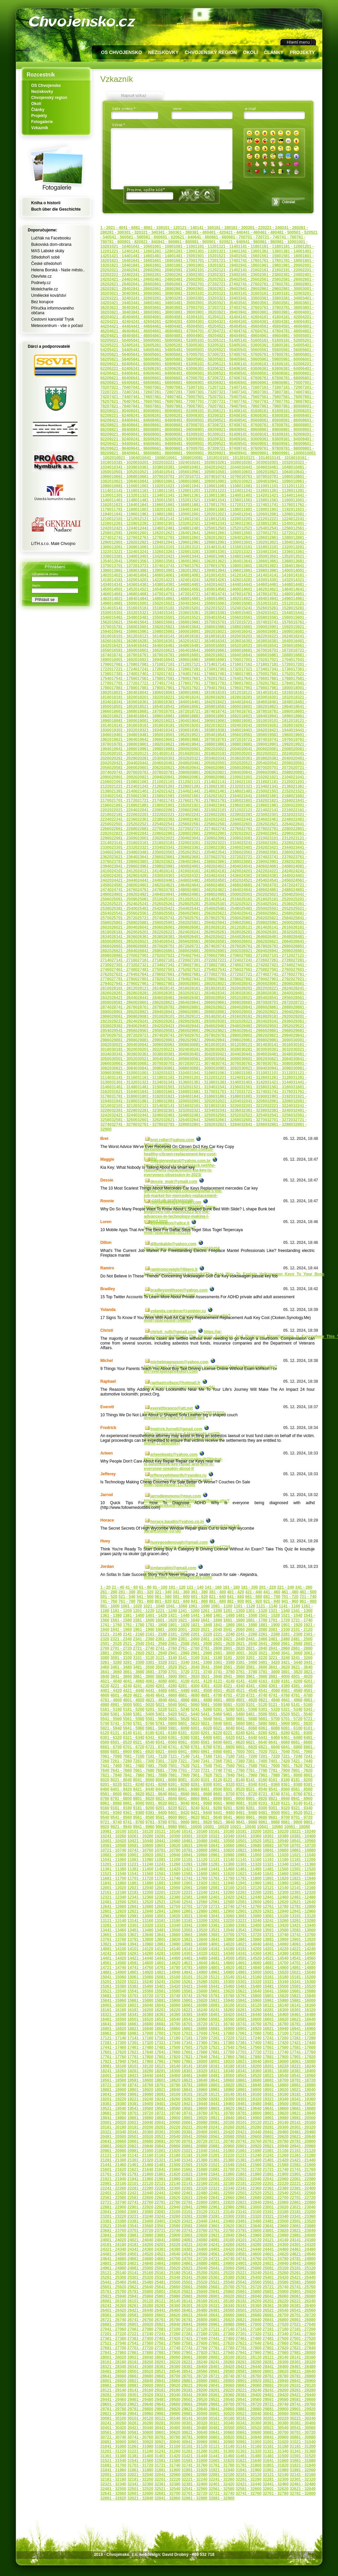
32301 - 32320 (176, 1110)
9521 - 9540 (227, 443)
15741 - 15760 (280, 622)
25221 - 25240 (124, 903)
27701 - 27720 (228, 974)
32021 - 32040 (228, 1101)
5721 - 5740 (227, 354)
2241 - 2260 (141, 274)
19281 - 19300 (221, 2099)
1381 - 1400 (291, 251)
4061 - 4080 (163, 317)
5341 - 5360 (249, 345)
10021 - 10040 (127, 457)
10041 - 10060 (153, 457)
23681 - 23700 (202, 857)
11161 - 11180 (150, 490)
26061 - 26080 (176, 927)
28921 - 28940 (150, 1011)
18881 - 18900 (202, 716)
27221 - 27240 (228, 960)
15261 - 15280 (280, 608)
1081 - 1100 (184, 246)
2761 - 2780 (270, 284)
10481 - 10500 (221, 1841)
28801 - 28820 (202, 1007)
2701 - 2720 (205, 284)
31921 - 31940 (221, 2470)
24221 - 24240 (280, 871)
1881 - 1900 (184, 265)
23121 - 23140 (221, 2211)
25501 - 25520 (280, 908)
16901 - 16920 (124, 659)
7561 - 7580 (270, 396)
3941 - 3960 (249, 312)
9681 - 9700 (184, 448)
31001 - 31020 (150, 1073)
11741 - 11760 (280, 504)
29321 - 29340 (254, 1021)
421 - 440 (234, 232)
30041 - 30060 (150, 1044)
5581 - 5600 (291, 349)
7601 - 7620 (291, 1765)
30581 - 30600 (228, 1058)
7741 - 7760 (249, 401)
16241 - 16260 (221, 2010)
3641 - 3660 (141, 307)
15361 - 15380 (202, 612)
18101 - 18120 (228, 692)
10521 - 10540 (150, 472)
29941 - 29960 (228, 1040)
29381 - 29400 (124, 1026)
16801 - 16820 (202, 655)
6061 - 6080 (163, 364)
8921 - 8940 (227, 429)
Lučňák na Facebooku (51, 238)
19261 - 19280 (280, 725)
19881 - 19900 (254, 744)
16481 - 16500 (202, 645)
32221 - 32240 (280, 1105)
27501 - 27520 (176, 969)
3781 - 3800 (291, 307)
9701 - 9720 (205, 448)
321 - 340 (149, 232)
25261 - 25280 (176, 903)
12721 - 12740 (221, 1906)
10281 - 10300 (254, 462)
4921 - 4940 (227, 335)
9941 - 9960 (249, 453)
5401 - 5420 (166, 1714)
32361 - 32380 (254, 1110)
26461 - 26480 (280, 936)
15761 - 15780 (221, 1995)
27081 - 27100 (254, 955)
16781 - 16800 (176, 655)
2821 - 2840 (120, 288)
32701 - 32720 (280, 1119)
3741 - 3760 (249, 307)
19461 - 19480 (124, 734)
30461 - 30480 (280, 1054)
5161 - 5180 (270, 340)
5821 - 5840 (120, 359)
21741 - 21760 (176, 800)
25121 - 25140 (202, 899)
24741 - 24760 (124, 889)
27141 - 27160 (124, 960)
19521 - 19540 (202, 734)
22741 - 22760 (228, 828)
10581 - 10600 (228, 472)
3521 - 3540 (227, 302)
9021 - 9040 (120, 434)
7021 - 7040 (120, 387)
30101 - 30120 (228, 1044)
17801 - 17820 (254, 683)
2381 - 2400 (291, 274)
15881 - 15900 (254, 626)
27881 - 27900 (254, 979)
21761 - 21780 (202, 800)
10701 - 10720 (176, 476)
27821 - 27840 (176, 979)
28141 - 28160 (176, 988)
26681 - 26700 (150, 946)
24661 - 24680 (228, 885)
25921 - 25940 (202, 922)
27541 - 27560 (228, 969)
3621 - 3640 (120, 307)
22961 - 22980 (221, 2207)
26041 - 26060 (150, 927)
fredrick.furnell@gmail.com (176, 1429)
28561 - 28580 (221, 2371)
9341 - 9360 (249, 439)
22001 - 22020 (221, 2179)
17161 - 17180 (254, 664)
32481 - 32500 (202, 1115)
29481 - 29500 (254, 1026)
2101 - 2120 (205, 270)
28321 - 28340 (202, 993)
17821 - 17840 (280, 683)
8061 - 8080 (163, 410)
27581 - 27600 (280, 969)
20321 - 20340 (202, 758)
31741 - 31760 (280, 1091)
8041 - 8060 (141, 410)
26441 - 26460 (254, 936)
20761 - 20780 (150, 772)
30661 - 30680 (124, 1063)
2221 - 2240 (120, 274)
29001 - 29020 (254, 1011)
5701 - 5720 (205, 354)
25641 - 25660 (254, 913)
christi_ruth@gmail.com (173, 1331)
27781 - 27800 (124, 979)
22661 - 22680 (124, 828)
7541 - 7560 (249, 396)
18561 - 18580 (202, 706)
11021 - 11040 (176, 486)
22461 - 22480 (280, 819)
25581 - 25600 (176, 913)
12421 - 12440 (124, 528)
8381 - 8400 (291, 415)
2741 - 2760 (249, 284)
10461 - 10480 (280, 467)
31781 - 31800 (124, 1096)
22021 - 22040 (124, 810)
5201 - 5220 (156, 1709)
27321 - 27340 (150, 965)
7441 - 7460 (141, 396)
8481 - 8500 (184, 420)
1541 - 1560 (249, 256)
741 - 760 (287, 237)
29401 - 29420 (150, 1026)
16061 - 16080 (280, 631)
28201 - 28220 (254, 988)
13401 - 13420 (150, 556)
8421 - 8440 (120, 420)
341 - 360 (166, 232)
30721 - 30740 (202, 1063)
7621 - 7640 (120, 401)
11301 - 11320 (124, 495)
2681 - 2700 (184, 284)
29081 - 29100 (150, 1016)
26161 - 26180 (221, 2301)
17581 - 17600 (176, 678)
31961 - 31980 (150, 1101)
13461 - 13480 (228, 556)
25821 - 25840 (280, 918)
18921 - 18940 (254, 716)
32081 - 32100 (221, 2474)
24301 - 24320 (176, 875)
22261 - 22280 (228, 814)
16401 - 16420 (221, 2014)
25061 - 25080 (124, 899)
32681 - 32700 (254, 1119)
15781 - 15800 (124, 626)
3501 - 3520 (205, 302)
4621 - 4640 (120, 331)
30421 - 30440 (228, 1054)
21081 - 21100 (150, 781)
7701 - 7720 (205, 401)
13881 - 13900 (150, 570)
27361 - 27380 (202, 965)
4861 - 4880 (163, 335)
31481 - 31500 (150, 1087)
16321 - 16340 (202, 641)
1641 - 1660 (141, 260)
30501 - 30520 (124, 1058)
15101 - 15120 (280, 603)
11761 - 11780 (221, 1878)
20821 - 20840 (228, 772)
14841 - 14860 (150, 598)
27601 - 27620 (221, 2343)
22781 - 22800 (280, 828)
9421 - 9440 (120, 443)
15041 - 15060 (202, 603)
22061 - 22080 (176, 810)
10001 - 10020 (216, 1826)
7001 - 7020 (256, 1751)
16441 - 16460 (150, 645)
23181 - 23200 (176, 842)
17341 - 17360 (280, 669)
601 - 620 (169, 237)
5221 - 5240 (120, 345)
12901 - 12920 (124, 542)
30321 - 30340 (221, 2423)
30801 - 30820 (221, 2437)
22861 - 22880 (176, 833)
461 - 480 (268, 232)
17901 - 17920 (176, 688)
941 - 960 (251, 241)
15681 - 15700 (202, 622)
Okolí (36, 103)
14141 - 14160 (280, 575)
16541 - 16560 (280, 645)
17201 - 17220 (221, 2038)
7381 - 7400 (291, 392)
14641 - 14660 (221, 1963)
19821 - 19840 (176, 744)
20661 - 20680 (228, 767)
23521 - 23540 (202, 852)
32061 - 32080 (280, 1101)
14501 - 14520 (124, 589)
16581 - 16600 (124, 650)
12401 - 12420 (221, 1897)
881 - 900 (200, 241)
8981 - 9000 (291, 429)
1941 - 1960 (249, 265)
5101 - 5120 (205, 340)
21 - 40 (117, 227)
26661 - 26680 (124, 946)
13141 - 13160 (228, 547)
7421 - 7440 (120, 396)
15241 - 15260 (254, 608)
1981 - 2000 (291, 265)
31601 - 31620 (221, 2460)
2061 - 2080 (163, 270)
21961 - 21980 (254, 805)
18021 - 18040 (124, 692)
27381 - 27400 (228, 965)
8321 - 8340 (227, 415)
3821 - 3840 (120, 312)
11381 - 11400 (228, 495)
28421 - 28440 (124, 997)
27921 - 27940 (221, 2352)
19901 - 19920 (280, 744)
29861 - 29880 (124, 1040)
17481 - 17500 (254, 673)
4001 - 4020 (302, 1676)
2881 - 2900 (184, 288)
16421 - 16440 (124, 645)
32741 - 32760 (124, 1124)
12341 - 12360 (228, 523)
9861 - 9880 (163, 453)
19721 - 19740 (254, 739)
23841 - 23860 (202, 861)
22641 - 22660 (221, 2197)
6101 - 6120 (205, 364)
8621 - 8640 (120, 425)
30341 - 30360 (124, 1054)
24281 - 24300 (150, 875)
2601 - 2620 (224, 1643)
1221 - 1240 (120, 251)
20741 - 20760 (124, 772)
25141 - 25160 (228, 899)
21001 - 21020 (254, 777)
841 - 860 (166, 241)
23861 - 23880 (228, 861)
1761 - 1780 (270, 260)
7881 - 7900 (184, 406)
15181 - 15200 (176, 608)
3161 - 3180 (270, 293)
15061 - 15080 (228, 603)
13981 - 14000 (280, 570)
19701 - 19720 (228, 739)
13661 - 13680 (280, 561)
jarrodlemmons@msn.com (175, 1496)
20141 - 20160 (176, 753)
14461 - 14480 (280, 584)
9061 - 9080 (163, 434)
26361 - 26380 (150, 936)
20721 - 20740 (221, 2141)
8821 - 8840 (120, 429)
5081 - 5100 (184, 340)
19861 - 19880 (228, 744)
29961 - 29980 (254, 1040)
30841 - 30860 (150, 1068)
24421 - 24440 (124, 880)
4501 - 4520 (205, 326)
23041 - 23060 (202, 838)
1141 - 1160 (249, 246)
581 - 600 (151, 237)
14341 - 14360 (124, 584)
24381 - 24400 (280, 875)
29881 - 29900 (150, 1040)
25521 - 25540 (221, 2282)
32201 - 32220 (254, 1105)
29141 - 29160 (228, 1016)
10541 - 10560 (176, 472)
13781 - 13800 (228, 565)
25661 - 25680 (280, 913)
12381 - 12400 (280, 523)
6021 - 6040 (120, 364)
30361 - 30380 (150, 1054)
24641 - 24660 (202, 885)
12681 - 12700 (254, 533)
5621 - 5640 (120, 354)
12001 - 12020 (202, 514)
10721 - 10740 (202, 476)
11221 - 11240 (228, 490)
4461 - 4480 (163, 326)
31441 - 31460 (221, 2456)
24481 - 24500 (202, 880)
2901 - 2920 (205, 288)
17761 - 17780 (202, 683)
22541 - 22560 (176, 824)
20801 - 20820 (202, 772)
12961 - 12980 (202, 542)
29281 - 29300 (202, 1021)
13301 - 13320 (228, 551)
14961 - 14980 (221, 1972)
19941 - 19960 (124, 749)
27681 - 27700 (202, 974)
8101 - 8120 (205, 410)
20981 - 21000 (228, 777)
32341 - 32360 (228, 1110)
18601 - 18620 (254, 706)
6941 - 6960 (249, 382)
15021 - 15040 (176, 603)
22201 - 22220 (150, 814)
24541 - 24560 (280, 880)
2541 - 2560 (249, 279)
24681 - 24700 (254, 885)
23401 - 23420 (254, 847)
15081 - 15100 (254, 603)
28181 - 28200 (228, 988)
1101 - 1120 (205, 246)
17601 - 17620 (202, 678)
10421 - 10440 (228, 467)
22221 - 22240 (176, 814)
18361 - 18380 (150, 702)
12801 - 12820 (202, 537)
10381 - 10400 (176, 467)
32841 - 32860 (254, 1124)
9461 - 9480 (163, 443)
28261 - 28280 (124, 993)
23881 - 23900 (254, 861)
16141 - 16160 (176, 636)
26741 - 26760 (228, 946)
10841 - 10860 (150, 481)
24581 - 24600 (124, 885)
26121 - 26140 (254, 927)
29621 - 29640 (228, 1030)
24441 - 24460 (150, 880)
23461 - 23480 (124, 852)
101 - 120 (171, 227)
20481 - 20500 (202, 763)
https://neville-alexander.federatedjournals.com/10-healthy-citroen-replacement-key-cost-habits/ (180, 1151)
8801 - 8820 (143, 1798)
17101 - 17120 (176, 664)
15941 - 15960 (124, 631)
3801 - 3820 (291, 1671)
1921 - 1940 (227, 265)
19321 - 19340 (150, 730)
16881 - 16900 (221, 2028)
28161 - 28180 (202, 988)
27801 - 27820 (150, 979)
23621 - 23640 (124, 857)
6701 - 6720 (205, 378)
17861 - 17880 (124, 688)
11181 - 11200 (176, 490)
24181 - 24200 (228, 871)
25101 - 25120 (176, 899)
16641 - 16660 (202, 650)
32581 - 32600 (124, 1119)
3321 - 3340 (227, 298)
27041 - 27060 (202, 955)
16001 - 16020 (202, 631)
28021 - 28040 (228, 983)
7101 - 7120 (205, 387)
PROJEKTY (302, 52)
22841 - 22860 (150, 833)
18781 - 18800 (280, 711)
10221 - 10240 (176, 462)
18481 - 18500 (221, 2075)
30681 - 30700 (150, 1063)
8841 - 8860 (141, 429)
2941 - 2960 (249, 288)
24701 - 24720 (280, 885)
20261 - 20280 (124, 758)
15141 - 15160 (124, 608)
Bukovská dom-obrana (51, 244)
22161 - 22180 (221, 2183)
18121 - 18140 (254, 692)
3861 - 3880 (163, 312)
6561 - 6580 (270, 373)
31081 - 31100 (254, 1073)
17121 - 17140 (202, 664)
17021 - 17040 (280, 659)
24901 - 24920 (124, 894)
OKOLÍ (250, 52)
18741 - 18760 (228, 711)
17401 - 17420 (150, 673)
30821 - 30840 (124, 1068)
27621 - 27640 (124, 974)
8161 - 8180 (270, 410)
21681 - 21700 (221, 2169)
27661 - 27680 (176, 974)
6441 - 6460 (141, 373)
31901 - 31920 (280, 1096)
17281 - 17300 (202, 669)
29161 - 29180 (254, 1016)
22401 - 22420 (202, 819)
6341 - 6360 (249, 368)
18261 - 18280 (228, 697)
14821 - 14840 (124, 598)
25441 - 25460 (202, 908)
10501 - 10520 (124, 472)
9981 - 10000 (293, 453)
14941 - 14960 (280, 598)
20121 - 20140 (150, 753)
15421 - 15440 (280, 612)
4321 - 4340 (227, 321)
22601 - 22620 (254, 824)
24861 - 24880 (280, 889)
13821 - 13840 (280, 565)
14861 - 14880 (176, 598)
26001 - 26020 (221, 2296)
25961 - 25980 (254, 922)
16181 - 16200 (228, 636)
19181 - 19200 (176, 725)
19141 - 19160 (124, 725)
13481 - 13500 (254, 556)
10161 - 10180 (221, 1831)
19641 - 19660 (150, 739)
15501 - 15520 (176, 617)
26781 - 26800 (280, 946)
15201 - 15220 (202, 608)
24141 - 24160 (176, 871)
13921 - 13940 (202, 570)
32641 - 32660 (202, 1119)
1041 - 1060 (141, 246)
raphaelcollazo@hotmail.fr (175, 1382)
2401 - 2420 (211, 1639)
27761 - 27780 (221, 2348)
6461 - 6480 (163, 373)
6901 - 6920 (205, 382)
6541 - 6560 (249, 373)
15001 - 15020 (150, 603)
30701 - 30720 (176, 1063)
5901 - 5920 (205, 359)
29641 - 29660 (254, 1030)
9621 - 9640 (120, 448)
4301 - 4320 (205, 321)
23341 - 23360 (176, 847)
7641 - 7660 (141, 401)
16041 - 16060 (254, 631)
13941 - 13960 (228, 570)
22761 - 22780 (254, 828)
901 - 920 (217, 241)
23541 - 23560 (228, 852)
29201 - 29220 (221, 2390)
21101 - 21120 (176, 781)
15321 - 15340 (150, 612)
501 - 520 (302, 232)
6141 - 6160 (249, 364)
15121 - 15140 (221, 1977)
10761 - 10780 (254, 476)
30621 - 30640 (280, 1058)
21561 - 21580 (150, 795)
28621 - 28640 (176, 1002)
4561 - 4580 (270, 326)
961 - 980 (268, 241)
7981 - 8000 (291, 406)
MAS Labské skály (47, 251)
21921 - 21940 (202, 805)
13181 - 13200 (280, 547)
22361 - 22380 (150, 819)
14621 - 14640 (280, 589)
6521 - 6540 (227, 373)
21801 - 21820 (254, 800)
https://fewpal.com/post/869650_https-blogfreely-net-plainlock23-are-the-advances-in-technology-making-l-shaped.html (180, 1214)
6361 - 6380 (270, 368)
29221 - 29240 (124, 1021)
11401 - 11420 (254, 495)
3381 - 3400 (291, 298)
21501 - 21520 (280, 791)
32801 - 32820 (202, 1124)
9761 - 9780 (270, 448)
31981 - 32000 (176, 1101)
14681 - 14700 (150, 594)
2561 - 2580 (270, 279)
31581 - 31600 (280, 1087)
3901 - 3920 (205, 312)
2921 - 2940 (227, 288)
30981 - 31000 (124, 1073)
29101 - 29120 (176, 1016)
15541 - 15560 (228, 617)
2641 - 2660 (141, 284)
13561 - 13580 (150, 561)
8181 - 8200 (291, 410)
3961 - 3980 (270, 312)
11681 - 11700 (202, 504)
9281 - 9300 (184, 439)
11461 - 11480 (124, 500)
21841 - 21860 (221, 2174)
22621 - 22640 (280, 824)
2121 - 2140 (227, 270)
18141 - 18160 (280, 692)
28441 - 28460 (150, 997)
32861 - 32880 (280, 1124)
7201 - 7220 (269, 1756)
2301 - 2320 (205, 274)
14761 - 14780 (254, 594)
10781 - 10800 (280, 476)
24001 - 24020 (202, 866)
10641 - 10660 (221, 1845)
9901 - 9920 (205, 453)
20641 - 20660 (202, 767)
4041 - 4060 (141, 317)
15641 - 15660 (150, 622)
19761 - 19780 (221, 2113)
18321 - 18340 (221, 2071)
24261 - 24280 (124, 875)
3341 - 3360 (249, 298)
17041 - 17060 (221, 2033)
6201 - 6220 (211, 1733)
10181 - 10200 (124, 462)
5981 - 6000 (291, 359)
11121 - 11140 (221, 1859)
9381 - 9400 (291, 439)
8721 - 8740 (227, 425)
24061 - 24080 (280, 866)
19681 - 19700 (202, 739)
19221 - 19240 (228, 725)
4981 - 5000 (291, 335)
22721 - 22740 (202, 828)
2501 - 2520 (205, 279)
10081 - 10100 (204, 457)
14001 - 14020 (221, 1944)
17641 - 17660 (254, 678)
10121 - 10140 (256, 457)
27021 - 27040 (176, 955)
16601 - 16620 (150, 650)
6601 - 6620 (234, 1742)
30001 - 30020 (221, 2413)
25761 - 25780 (202, 918)
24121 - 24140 (150, 871)
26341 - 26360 (124, 936)
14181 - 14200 (124, 580)
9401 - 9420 (179, 1812)
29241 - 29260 (150, 1021)
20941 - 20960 (176, 777)
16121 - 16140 (150, 636)
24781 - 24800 (176, 889)
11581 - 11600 (280, 500)
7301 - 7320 (205, 392)
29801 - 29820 (254, 1035)
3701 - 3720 (205, 307)
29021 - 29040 (280, 1011)
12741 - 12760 (124, 537)
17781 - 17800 (228, 683)
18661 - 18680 (124, 711)
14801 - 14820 (221, 1967)
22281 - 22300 (254, 814)
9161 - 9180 (270, 434)
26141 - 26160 (280, 927)
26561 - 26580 (202, 941)
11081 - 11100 (254, 486)
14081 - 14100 (202, 575)
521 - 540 (127, 1596)
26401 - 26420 (202, 936)
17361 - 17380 (221, 2042)
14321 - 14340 (221, 1953)
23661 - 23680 (176, 857)
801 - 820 (132, 241)
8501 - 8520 (205, 420)
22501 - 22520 (124, 824)
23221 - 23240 (228, 842)
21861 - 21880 (124, 805)
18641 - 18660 (221, 2080)
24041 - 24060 (254, 866)
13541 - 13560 (124, 561)
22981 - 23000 (124, 838)
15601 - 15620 (221, 1991)
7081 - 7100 (184, 387)
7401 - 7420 (279, 1761)
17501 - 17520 (280, 673)
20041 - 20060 (254, 749)
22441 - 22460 (254, 819)
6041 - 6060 (141, 364)
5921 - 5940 (227, 359)
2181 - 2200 (291, 270)
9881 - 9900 (184, 453)
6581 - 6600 (291, 373)
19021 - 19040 (176, 720)
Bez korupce (42, 301)
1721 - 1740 (227, 260)
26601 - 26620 (254, 941)
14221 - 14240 (176, 580)
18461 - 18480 (280, 702)
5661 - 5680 (163, 354)
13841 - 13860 (221, 1939)
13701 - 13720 (124, 565)
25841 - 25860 (221, 2291)
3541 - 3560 (249, 302)
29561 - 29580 (150, 1030)
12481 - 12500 (202, 528)
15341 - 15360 (176, 612)
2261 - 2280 (163, 274)
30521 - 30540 (150, 1058)
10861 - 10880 (176, 481)
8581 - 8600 (291, 420)
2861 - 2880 (163, 288)
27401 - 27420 (254, 965)
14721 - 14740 (202, 594)
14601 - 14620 (254, 589)
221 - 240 (273, 227)
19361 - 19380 (202, 730)
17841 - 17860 (221, 2056)
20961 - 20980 (202, 777)
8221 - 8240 (120, 415)
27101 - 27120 (280, 955)
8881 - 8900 (184, 429)
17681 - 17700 (221, 2052)
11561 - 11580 (254, 500)
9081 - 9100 (184, 434)
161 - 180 (222, 227)
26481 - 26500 (221, 2310)
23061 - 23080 (228, 838)
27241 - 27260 (254, 960)
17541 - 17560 (124, 678)
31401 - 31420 (254, 1082)
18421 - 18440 (228, 702)
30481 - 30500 (221, 2427)
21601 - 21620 (202, 795)
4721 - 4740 (227, 331)
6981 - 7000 (291, 382)
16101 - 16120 (124, 636)
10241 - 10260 (202, 462)
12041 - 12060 (254, 514)
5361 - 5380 (270, 345)
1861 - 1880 (163, 265)
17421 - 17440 (176, 673)
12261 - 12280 (124, 523)
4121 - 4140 (227, 317)
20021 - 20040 (228, 749)
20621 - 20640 (176, 767)
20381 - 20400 (280, 758)
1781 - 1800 (291, 260)
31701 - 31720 (228, 1091)
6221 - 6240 (120, 368)
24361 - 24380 (254, 875)
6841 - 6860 (141, 382)
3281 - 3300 (184, 298)
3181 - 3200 (291, 293)
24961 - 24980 (202, 894)
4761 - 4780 (270, 331)
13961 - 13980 (254, 570)
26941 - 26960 (280, 950)
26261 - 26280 (228, 932)
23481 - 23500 (150, 852)
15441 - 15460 (221, 1986)
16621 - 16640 (176, 650)
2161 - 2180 (270, 270)
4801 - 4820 (133, 1700)
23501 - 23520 (176, 852)
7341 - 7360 (249, 392)
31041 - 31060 (202, 1073)
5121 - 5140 (227, 340)
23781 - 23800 (124, 861)
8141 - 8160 (249, 410)
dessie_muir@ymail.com (173, 1181)
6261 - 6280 (163, 368)
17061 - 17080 (124, 664)
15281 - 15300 (221, 1981)
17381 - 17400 (124, 673)
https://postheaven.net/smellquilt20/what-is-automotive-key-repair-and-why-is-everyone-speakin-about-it (183, 1464)
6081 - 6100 (184, 364)
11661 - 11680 (176, 504)
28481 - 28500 (202, 997)
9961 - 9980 (270, 453)
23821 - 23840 (176, 861)
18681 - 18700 (150, 711)
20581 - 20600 (124, 767)
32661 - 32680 (228, 1119)
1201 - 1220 (143, 1610)
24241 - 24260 (221, 2244)
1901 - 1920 (205, 265)
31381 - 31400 (228, 1082)
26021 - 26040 (124, 927)
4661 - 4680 (163, 331)
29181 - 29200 (280, 1016)
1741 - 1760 (249, 260)
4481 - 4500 (184, 326)
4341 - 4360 (249, 321)
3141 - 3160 (249, 293)
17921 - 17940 (202, 688)
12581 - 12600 (124, 533)
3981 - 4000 (291, 312)
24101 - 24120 (124, 871)
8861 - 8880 (163, 429)
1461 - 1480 (163, 256)
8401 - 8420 (121, 1789)
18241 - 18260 (202, 697)
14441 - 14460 (254, 584)
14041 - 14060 (150, 575)
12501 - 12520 (228, 528)
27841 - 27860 (202, 979)
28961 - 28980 (202, 1011)
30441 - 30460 (254, 1054)
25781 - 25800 (228, 918)
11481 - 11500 (150, 500)
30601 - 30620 (254, 1058)
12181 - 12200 (228, 518)
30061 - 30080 (176, 1044)
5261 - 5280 (163, 345)
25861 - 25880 (124, 922)
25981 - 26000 (280, 922)
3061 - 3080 (163, 293)
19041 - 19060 (202, 720)
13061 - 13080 (124, 547)
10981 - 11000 (124, 486)
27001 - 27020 (150, 955)
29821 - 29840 (280, 1035)
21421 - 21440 (176, 791)
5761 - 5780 (270, 354)
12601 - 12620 (150, 533)
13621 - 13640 (228, 561)
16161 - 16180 (202, 636)
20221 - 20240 (280, 753)
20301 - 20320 (176, 758)
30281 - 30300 (254, 1049)
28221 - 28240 (280, 988)
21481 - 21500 (254, 791)
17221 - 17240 (124, 669)
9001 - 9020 (156, 1803)
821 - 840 (149, 241)
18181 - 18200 (124, 697)
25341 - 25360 (280, 903)
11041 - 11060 (202, 486)
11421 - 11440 (280, 495)
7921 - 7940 (227, 406)
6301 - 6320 (205, 368)
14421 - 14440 (228, 584)
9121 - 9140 (227, 434)
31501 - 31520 (176, 1087)
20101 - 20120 (124, 753)
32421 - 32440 (124, 1115)
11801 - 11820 (150, 509)
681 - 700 (237, 237)
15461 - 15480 (124, 617)
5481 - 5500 (184, 349)
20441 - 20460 (150, 763)
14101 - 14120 (228, 575)
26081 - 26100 (202, 927)
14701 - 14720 (176, 594)
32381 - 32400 (280, 1110)
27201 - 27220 (202, 960)
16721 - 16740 (221, 2024)
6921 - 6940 (227, 382)
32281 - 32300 (150, 1110)
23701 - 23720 (228, 857)
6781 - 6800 (291, 378)
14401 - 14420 (202, 584)
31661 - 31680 (176, 1091)
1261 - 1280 (163, 251)
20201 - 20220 (254, 753)
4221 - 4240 (120, 321)
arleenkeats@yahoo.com (174, 1454)
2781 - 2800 (291, 284)
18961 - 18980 (221, 2089)
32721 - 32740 (221, 2493)
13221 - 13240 (124, 551)
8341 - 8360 (249, 415)
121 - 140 (188, 227)
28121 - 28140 (150, 988)
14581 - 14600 (228, 589)
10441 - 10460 (254, 467)
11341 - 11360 (176, 495)
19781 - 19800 (124, 744)
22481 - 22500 (221, 2193)
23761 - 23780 (221, 2230)
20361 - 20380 (254, 758)
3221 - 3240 (120, 298)
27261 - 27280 (280, 960)
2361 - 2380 (270, 274)
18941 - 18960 (280, 716)
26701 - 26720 (176, 946)
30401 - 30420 (202, 1054)
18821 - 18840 (124, 716)
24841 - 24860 (254, 889)
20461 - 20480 (176, 763)
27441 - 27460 (221, 2338)
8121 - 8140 (227, 410)
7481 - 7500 (184, 396)
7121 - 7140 (227, 387)
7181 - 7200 (291, 387)
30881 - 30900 (202, 1068)
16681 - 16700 (254, 650)
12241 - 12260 (221, 1892)
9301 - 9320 (205, 439)
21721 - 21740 (150, 800)
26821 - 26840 (124, 950)
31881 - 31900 (254, 1096)
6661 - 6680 (163, 378)
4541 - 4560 (249, 326)
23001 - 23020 (150, 838)
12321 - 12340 (202, 523)
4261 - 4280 (163, 321)
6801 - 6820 (246, 1747)
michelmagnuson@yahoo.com (179, 1362)
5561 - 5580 (270, 349)
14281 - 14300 (254, 580)
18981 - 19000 (124, 720)
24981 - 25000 (228, 894)
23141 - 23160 (124, 842)
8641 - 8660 (141, 425)
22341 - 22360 (124, 819)
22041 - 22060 (150, 810)
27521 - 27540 (202, 969)
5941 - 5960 (249, 359)
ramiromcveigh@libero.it (174, 1269)
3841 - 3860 (141, 312)
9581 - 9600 (291, 443)
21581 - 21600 (176, 795)
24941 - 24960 (176, 894)
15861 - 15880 (228, 626)
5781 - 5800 (291, 354)
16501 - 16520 (228, 645)
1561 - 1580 (270, 256)
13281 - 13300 (202, 551)
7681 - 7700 (184, 401)
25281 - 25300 (202, 903)
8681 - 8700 (184, 425)
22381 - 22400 (176, 819)
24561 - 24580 (221, 2254)
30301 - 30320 (280, 1049)
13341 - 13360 (280, 551)
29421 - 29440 (176, 1026)
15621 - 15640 (124, 622)
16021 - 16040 (228, 631)
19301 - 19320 (124, 730)
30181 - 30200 (124, 1049)
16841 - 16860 (254, 655)
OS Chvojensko (46, 85)
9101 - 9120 (205, 434)
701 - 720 (254, 237)
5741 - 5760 (249, 354)
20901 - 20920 (124, 777)
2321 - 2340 (227, 274)
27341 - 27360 (176, 965)
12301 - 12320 (176, 523)
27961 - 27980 (150, 983)
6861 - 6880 (163, 382)
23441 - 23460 (221, 2221)
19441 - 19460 (221, 2103)
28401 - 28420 (221, 2366)
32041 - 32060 (254, 1101)
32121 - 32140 (150, 1105)
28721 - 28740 (221, 2376)
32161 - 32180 (202, 1105)
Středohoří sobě (45, 257)
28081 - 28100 (221, 2357)
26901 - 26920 (228, 950)
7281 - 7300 (184, 392)
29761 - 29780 (202, 1035)
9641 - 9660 (141, 448)
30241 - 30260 (202, 1049)
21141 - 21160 (228, 781)
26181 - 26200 (124, 932)
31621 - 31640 (124, 1091)
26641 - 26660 (221, 2315)
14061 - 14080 (176, 575)
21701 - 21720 (124, 800)
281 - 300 (115, 232)
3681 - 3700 (184, 307)
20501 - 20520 (228, 763)
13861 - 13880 (124, 570)
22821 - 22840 (124, 833)
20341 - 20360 (228, 758)
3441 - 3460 (141, 302)
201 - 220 (256, 227)
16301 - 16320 (176, 641)
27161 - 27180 (150, 960)
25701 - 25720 (124, 918)
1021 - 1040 (120, 246)
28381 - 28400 (280, 993)
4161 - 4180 (270, 317)
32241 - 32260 (221, 2479)
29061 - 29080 (124, 1016)
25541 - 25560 (124, 913)
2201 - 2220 (201, 1634)
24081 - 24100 (221, 2240)
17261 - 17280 (176, 669)
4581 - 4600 (291, 326)
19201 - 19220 (202, 725)
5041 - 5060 (141, 340)
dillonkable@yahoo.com (173, 1244)
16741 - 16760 (124, 655)
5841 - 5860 (141, 359)
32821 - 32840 (228, 1124)
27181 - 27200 (176, 960)
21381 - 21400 (124, 791)
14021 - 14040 (124, 575)
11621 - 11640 (124, 504)
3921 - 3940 (227, 312)
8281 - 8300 (184, 415)
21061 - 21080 (124, 781)
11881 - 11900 (254, 509)
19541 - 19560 (228, 734)
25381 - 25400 (124, 908)
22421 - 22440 (228, 819)
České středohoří (46, 263)
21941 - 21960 (228, 805)
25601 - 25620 (202, 913)
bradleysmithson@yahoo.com (179, 1290)
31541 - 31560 (228, 1087)
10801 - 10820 (221, 1850)
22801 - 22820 (221, 2202)
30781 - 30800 (280, 1063)
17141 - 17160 (228, 664)
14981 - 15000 (124, 603)
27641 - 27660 (150, 974)
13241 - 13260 (150, 551)
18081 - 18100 (202, 692)
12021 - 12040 (228, 514)
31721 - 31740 (254, 1091)
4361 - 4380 (270, 321)
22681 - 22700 (150, 828)
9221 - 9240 (120, 439)
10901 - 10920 (228, 481)
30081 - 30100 (202, 1044)
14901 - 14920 (228, 598)
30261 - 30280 (228, 1049)
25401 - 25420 (150, 908)
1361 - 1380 (270, 251)
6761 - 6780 (270, 378)
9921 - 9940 (227, 453)
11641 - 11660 (150, 504)
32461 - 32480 (176, 1115)
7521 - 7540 (227, 396)
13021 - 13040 (280, 542)
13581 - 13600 (176, 561)
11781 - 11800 (124, 509)
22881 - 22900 (202, 833)
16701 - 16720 (280, 650)
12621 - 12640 (176, 533)
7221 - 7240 (120, 392)
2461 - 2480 (163, 279)
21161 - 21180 (254, 781)
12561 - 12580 (221, 1902)
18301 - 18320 (280, 697)
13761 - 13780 (202, 565)
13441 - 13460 (202, 556)
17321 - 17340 (254, 669)
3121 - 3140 (227, 293)
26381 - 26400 (176, 936)
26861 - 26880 (176, 950)
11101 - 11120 (280, 486)
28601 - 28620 (150, 1002)
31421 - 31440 (280, 1082)
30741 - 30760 (228, 1063)
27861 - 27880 (228, 979)
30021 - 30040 (124, 1044)
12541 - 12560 (280, 528)
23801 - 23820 (150, 861)
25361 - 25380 (221, 2277)
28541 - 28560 (280, 997)
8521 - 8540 (227, 420)
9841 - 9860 (141, 453)
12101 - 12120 (124, 518)
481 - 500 (285, 232)
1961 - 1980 (270, 265)
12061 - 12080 (280, 514)
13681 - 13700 (221, 1934)
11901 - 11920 (280, 509)
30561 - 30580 (202, 1058)
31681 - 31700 (202, 1091)
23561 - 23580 (254, 852)
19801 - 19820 (150, 744)
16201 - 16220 (254, 636)
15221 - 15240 (228, 608)
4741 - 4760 (249, 331)
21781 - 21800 (228, 800)
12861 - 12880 (280, 537)
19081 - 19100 (254, 720)
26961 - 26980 (221, 2324)
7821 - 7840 (120, 406)
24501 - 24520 (228, 880)
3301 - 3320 (205, 298)
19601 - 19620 (221, 2108)
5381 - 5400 (291, 345)
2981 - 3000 (291, 288)
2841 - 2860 (141, 288)
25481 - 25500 (254, 908)
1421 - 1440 (120, 256)
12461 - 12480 (176, 528)
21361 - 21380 (221, 2160)
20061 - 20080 (280, 749)
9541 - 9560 (249, 443)
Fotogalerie (42, 121)
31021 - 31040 (176, 1073)
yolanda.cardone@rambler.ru (178, 1311)
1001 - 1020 (131, 1606)
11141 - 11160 (124, 490)
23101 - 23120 (280, 838)
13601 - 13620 (202, 561)
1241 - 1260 (141, 251)
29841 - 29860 (221, 2409)
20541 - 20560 (280, 763)
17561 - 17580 (150, 678)
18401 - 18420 (202, 702)
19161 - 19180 (150, 725)
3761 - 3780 (270, 307)
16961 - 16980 (202, 659)
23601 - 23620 (221, 2226)
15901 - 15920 (280, 626)
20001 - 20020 (202, 749)
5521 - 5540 (227, 349)
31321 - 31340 (150, 1082)
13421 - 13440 (176, 556)
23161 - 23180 (150, 842)
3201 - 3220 (256, 1657)
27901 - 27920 (280, 979)
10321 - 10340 (221, 1836)
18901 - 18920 (228, 716)
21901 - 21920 (176, 805)
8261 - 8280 (163, 415)
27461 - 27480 (124, 969)
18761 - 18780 (254, 711)
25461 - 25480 (228, 908)
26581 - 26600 (228, 941)
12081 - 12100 (221, 1887)
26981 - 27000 (124, 955)
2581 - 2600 (291, 279)
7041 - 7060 (141, 387)
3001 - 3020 (246, 1653)
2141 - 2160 (249, 270)
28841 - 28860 (254, 1007)
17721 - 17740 (150, 683)
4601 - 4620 (121, 1695)
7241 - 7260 (141, 392)
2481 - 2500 (184, 279)
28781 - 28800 (176, 1007)
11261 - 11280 (280, 490)
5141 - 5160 (249, 340)
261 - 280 (109, 1592)
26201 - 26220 (150, 932)
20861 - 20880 (280, 772)
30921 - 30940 (254, 1068)
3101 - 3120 (205, 293)
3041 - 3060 (141, 293)
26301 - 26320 (280, 932)
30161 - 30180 (221, 2418)
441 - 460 (251, 232)
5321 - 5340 (227, 345)
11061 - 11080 (228, 486)
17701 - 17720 (124, 683)
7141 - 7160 (249, 387)
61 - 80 (142, 227)
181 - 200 (239, 227)
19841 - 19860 (202, 744)
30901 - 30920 (228, 1068)
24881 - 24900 (221, 2263)
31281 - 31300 (221, 2451)
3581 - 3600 (291, 302)
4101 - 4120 (205, 317)
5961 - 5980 (270, 359)
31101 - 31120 (280, 1073)
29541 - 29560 (124, 1030)
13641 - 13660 (254, 561)
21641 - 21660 (254, 795)
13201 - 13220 (221, 1920)
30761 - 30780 (254, 1063)
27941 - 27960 (124, 983)
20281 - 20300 (150, 758)
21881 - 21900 (150, 805)
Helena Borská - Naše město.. (58, 270)
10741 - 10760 (228, 476)
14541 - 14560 (176, 589)
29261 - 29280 (176, 1021)
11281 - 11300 (221, 1864)
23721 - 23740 (254, 857)
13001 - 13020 (254, 542)
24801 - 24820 (202, 889)
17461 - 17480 (228, 673)
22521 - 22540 (150, 824)
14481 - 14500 (221, 1958)
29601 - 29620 (202, 1030)
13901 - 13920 (176, 570)
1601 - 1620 (166, 1620)
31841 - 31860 (202, 1096)
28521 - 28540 (254, 997)
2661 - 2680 (163, 284)
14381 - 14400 (176, 584)
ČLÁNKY (273, 52)
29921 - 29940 (202, 1040)
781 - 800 (115, 241)
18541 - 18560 (176, 706)
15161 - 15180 (150, 608)
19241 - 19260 (254, 725)
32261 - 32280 (124, 1110)
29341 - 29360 (280, 1021)
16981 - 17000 (228, 659)
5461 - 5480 (163, 349)
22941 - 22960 (280, 833)
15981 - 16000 (176, 631)
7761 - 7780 (270, 401)
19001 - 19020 (150, 720)
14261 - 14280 (228, 580)
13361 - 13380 (221, 1925)
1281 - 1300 (184, 251)
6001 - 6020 (201, 1728)
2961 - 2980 (270, 288)
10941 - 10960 (280, 481)
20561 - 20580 (221, 2136)
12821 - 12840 (228, 537)
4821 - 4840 (120, 335)
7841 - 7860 (141, 406)
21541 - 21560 (124, 795)
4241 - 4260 (141, 321)
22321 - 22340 (221, 2188)
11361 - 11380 (202, 495)
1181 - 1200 (291, 246)
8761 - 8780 (270, 425)
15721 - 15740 (254, 622)
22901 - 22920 (228, 833)
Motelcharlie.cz (44, 289)
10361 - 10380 (150, 467)
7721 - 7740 (227, 401)
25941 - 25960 (228, 922)
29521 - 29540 (221, 2399)
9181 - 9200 (291, 434)
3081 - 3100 (184, 293)
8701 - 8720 (205, 425)
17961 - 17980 (254, 688)
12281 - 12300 (150, 523)
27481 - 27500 (150, 969)
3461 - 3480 (163, 302)
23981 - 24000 (176, 866)
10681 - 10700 (150, 476)
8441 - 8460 (141, 420)
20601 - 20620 (150, 767)
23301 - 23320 (124, 847)
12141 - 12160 (176, 518)
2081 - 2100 (184, 270)
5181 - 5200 (291, 340)
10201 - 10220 (150, 462)
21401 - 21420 (150, 791)
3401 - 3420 (269, 1662)
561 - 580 (135, 237)
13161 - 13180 (254, 547)
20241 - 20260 (221, 2127)
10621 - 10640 (280, 472)
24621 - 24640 (176, 885)
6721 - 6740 (227, 378)
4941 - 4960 (249, 335)
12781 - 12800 (176, 537)
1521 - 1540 (227, 256)
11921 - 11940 (221, 1883)
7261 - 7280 (163, 392)
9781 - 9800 (291, 448)
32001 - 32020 (202, 1101)
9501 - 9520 (205, 443)
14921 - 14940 (254, 598)
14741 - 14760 (228, 594)
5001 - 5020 (143, 1704)
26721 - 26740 (202, 946)
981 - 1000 (286, 241)
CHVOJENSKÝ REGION (211, 52)
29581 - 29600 (176, 1030)
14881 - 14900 (202, 598)
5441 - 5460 (141, 349)
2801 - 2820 (234, 1648)
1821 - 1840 (120, 265)
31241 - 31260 (254, 1077)
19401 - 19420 (254, 730)
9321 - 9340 (227, 439)
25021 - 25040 (280, 894)
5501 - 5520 (205, 349)
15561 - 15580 (254, 617)
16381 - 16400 (280, 641)
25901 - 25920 (176, 922)
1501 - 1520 (205, 256)
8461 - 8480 (163, 420)
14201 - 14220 (150, 580)
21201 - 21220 (221, 2155)
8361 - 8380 (270, 415)
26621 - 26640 (280, 941)
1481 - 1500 (184, 256)
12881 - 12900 (221, 1911)
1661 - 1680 (163, 260)
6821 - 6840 (120, 382)
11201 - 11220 (202, 490)
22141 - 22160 (280, 810)
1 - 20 (105, 227)
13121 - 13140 (202, 547)
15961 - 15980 (150, 631)
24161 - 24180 (202, 871)
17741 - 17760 (176, 683)
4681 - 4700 (184, 331)
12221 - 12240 (280, 518)
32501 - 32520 (228, 1115)
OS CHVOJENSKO (121, 52)
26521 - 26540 (150, 941)
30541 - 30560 (176, 1058)
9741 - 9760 (249, 448)
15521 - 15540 (202, 617)
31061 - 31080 (228, 1073)
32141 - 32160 (176, 1105)
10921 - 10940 (254, 481)
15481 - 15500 (150, 617)
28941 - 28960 (176, 1011)
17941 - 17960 (228, 688)
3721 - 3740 (227, 307)
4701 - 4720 (205, 331)
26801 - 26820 (221, 2319)
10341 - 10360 (124, 467)
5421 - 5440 (120, 349)
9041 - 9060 (141, 434)
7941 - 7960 (249, 406)
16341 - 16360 (228, 641)
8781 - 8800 (291, 425)
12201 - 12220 (254, 518)
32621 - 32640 (176, 1119)
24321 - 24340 (202, 875)
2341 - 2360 (249, 274)
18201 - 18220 (150, 697)
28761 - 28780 (150, 1007)
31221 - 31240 (228, 1077)
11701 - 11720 (228, 504)
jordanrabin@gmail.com (173, 1568)
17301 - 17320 (228, 669)
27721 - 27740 (254, 974)
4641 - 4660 (141, 331)
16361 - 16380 (254, 641)
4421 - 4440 (120, 326)
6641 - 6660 (141, 378)
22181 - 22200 (124, 814)
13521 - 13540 (221, 1930)
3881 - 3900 (184, 312)
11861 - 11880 (228, 509)
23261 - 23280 (280, 842)
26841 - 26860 (150, 950)
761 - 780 (127, 1601)
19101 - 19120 (280, 720)
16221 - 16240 (280, 636)
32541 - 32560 (280, 1115)
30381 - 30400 (176, 1054)
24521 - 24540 (254, 880)
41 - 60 (129, 227)
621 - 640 (186, 237)
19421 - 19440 (280, 730)
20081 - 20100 (221, 2122)
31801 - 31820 (150, 1096)
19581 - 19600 (280, 734)
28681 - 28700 (254, 1002)
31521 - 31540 (202, 1087)
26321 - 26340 (221, 2305)
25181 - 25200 (280, 899)
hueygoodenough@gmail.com (179, 1542)
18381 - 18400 (176, 702)
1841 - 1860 (141, 265)
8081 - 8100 (184, 410)
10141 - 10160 (282, 457)
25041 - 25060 (221, 2268)
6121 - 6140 (227, 364)
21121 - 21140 (202, 781)
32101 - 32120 (124, 1105)
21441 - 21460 (202, 791)
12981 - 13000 (228, 542)
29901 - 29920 (176, 1040)
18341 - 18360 (124, 702)
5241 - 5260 (141, 345)
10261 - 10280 (228, 462)
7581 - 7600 (291, 396)
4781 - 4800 (291, 331)
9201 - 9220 (166, 1808)
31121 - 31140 (221, 2446)
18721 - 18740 (202, 711)
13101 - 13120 (176, 547)
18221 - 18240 (176, 697)
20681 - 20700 (254, 767)
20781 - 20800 (176, 772)
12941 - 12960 (176, 542)
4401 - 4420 (111, 1690)
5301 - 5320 (205, 345)
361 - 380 (183, 232)
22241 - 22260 (202, 814)
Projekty (39, 115)
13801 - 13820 (254, 565)
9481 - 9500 (184, 443)
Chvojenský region (49, 97)
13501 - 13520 (280, 556)
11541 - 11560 (228, 500)
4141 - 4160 (249, 317)
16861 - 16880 (280, 655)
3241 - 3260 (141, 298)
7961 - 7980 (270, 406)
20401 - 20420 (221, 2132)
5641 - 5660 (141, 354)
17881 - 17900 (150, 688)
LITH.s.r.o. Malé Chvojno (53, 543)
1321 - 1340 (227, 251)
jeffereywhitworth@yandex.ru (178, 1475)
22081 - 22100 (202, 810)
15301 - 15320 (124, 612)
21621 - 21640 (228, 795)
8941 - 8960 (249, 429)
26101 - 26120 (228, 927)
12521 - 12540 (254, 528)
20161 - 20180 (202, 753)
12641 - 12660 (202, 533)
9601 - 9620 (189, 1817)
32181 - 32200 (228, 1105)
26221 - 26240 (176, 932)
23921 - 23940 (221, 2235)
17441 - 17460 (202, 673)
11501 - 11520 (176, 500)
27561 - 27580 (254, 969)
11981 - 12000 (176, 514)
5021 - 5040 (120, 340)
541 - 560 (118, 237)
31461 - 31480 (124, 1087)
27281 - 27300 (221, 2334)
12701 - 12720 (280, 533)
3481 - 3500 (184, 302)
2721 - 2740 (227, 284)
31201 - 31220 (202, 1077)
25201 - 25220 (221, 2272)
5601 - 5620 (179, 1718)
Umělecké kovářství (48, 295)
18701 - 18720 (176, 711)
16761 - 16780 (150, 655)
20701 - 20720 (280, 767)
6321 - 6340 (227, 368)
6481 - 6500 (184, 373)
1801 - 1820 (179, 1625)
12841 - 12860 (254, 537)
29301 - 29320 (228, 1021)
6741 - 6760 (249, 378)
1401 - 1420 (156, 1615)
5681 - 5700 (184, 354)
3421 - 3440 (120, 302)
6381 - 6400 (291, 368)
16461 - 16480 (176, 645)
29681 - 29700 (221, 2404)
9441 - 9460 (141, 443)
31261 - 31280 (280, 1077)
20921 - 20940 (150, 777)
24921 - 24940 (150, 894)
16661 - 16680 (228, 650)
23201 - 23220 (202, 842)
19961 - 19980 (150, 749)
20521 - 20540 (254, 763)
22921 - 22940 (254, 833)
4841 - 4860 (141, 335)
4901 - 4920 (205, 335)
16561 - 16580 (221, 2019)
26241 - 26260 (202, 932)
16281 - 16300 (150, 641)
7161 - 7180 (270, 387)
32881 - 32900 (221, 2498)
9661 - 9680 (163, 448)
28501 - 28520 (228, 997)
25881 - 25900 (150, 922)
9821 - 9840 (120, 453)
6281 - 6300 (184, 368)
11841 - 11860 (202, 509)
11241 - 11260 (254, 490)
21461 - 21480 (228, 791)
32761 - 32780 (150, 1124)
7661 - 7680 (163, 401)
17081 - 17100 (150, 664)
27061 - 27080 (228, 955)
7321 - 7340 (227, 392)
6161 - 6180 (270, 364)
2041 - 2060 (141, 270)
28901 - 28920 (124, 1011)
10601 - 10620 (254, 472)
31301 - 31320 (124, 1082)
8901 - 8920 (205, 429)
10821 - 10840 (124, 481)
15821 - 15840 (176, 626)
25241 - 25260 (150, 903)
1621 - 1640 (120, 260)
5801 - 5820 (189, 1723)
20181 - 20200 (228, 753)
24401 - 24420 (221, 2249)
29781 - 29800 (228, 1035)
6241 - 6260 (141, 368)
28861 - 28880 (280, 1007)
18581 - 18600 (228, 706)
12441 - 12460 (150, 528)
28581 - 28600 (124, 1002)
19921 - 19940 (221, 2118)
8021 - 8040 (120, 410)
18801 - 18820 (221, 2085)
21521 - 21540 (221, 2164)
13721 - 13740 (150, 565)
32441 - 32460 (150, 1115)
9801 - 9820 (201, 1822)
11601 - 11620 (221, 1873)
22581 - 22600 (228, 824)
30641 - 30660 (221, 2432)
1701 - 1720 (205, 260)
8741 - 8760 (249, 425)
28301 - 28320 (176, 993)
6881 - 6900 (184, 382)
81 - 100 (155, 227)
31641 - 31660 (150, 1091)
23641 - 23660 (150, 857)
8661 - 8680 (163, 425)
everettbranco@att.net (171, 1408)
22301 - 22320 (280, 814)
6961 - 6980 (270, 382)
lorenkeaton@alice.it (170, 1223)
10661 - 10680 (124, 476)
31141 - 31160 (124, 1077)
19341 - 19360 (176, 730)
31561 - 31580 (254, 1087)
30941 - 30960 (280, 1068)
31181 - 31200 (176, 1077)
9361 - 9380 (270, 439)
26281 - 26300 (254, 932)
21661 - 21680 (280, 795)
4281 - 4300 (184, 321)
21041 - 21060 (221, 2150)
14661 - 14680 (124, 594)
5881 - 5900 (184, 359)
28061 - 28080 (280, 983)
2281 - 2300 (184, 274)
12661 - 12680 (228, 533)
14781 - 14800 (280, 594)
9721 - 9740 (227, 448)
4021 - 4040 (120, 317)
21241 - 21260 (150, 786)
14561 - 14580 (202, 589)
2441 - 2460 (141, 279)
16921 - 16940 (150, 659)
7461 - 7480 (163, 396)
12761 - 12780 (150, 537)
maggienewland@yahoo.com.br (180, 1160)
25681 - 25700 (221, 2287)
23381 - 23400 (228, 847)
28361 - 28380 (254, 993)
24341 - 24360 (228, 875)
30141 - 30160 (280, 1044)
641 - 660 (202, 237)
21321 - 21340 (254, 786)
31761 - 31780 (221, 2465)
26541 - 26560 (176, 941)
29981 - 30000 (280, 1040)
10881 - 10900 (202, 481)
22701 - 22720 (176, 828)
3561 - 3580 (270, 302)
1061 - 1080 (163, 246)
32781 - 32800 (176, 1124)
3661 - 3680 (163, 307)
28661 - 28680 (228, 1002)
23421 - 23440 (280, 847)
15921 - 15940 (221, 2000)
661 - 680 (219, 237)
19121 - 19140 (221, 2094)
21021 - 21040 (280, 777)
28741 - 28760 (124, 1007)
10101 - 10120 (231, 457)
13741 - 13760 (176, 565)
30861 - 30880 (176, 1068)
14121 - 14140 (254, 575)
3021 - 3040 (120, 293)
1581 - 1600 (291, 256)
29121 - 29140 (202, 1016)
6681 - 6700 (184, 378)
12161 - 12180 (202, 518)
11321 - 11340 (150, 495)
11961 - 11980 (150, 514)
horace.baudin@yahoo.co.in (177, 1521)
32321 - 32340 (202, 1110)
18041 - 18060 (150, 692)
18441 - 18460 (254, 702)
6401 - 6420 (224, 1737)
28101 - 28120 (124, 988)
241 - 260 (290, 227)
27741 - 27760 (280, 974)
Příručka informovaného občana (52, 310)
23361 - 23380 (202, 847)
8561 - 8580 (270, 420)
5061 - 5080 (163, 340)
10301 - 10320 (280, 462)
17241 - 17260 (150, 669)
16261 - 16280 (124, 641)
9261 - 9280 (163, 439)
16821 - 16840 (228, 655)
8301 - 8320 (205, 415)
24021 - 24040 (228, 866)
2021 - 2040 (120, 270)
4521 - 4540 (227, 326)
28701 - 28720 (280, 1002)
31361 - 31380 (202, 1082)
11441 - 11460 (221, 1869)
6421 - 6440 (120, 373)
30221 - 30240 (176, 1049)
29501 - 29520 (280, 1026)
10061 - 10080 (179, 457)
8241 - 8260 (141, 415)
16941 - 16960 (176, 659)
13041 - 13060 (221, 1916)
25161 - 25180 (254, 899)
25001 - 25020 (254, 894)
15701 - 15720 (228, 622)
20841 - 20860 (254, 772)
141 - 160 (205, 227)
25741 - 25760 (176, 918)
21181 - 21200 (280, 781)
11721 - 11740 (254, 504)
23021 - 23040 (176, 838)
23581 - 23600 (280, 852)
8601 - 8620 (133, 1794)
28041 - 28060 (254, 983)
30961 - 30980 (221, 2442)
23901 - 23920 (280, 861)
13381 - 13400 (124, 556)
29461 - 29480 (228, 1026)
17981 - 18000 (280, 688)
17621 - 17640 (228, 678)
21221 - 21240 (124, 786)
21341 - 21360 (280, 786)
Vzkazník (39, 127)
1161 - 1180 (270, 246)
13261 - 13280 (176, 551)
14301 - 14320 (280, 580)
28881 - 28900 (221, 2380)
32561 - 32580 (221, 2488)
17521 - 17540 (221, 2047)
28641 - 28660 (202, 1002)
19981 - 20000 (176, 749)
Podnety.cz (41, 282)
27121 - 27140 (221, 2329)
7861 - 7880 (163, 406)
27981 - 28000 (176, 983)
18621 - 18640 (280, 706)
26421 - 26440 (228, 936)
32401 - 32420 (221, 2484)
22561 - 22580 (202, 824)
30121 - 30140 (254, 1044)
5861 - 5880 (163, 359)
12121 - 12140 (150, 518)
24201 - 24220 (254, 871)
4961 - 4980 (270, 335)
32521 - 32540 (254, 1115)
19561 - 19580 (254, 734)
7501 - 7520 (205, 396)
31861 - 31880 (228, 1096)
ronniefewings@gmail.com (175, 1202)
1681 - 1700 (184, 260)
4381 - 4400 (291, 321)
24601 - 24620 (150, 885)
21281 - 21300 (202, 786)
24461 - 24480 (176, 880)
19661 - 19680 (176, 739)
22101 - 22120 (228, 810)
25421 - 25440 (176, 908)
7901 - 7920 (205, 406)
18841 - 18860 (150, 716)
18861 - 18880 (176, 716)
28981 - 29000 (228, 1011)
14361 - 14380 (150, 584)
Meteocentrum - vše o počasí (57, 325)
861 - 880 (183, 241)
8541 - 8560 (249, 420)
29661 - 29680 (280, 1030)
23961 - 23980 (150, 866)
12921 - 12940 (150, 542)
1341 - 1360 (249, 251)
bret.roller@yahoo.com (172, 1140)
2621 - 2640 (120, 284)
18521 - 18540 (150, 706)
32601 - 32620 (150, 1119)
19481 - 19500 (150, 734)
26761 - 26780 (254, 946)
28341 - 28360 (228, 993)
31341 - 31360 (176, 1082)
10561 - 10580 (202, 472)
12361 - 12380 (254, 523)
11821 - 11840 (176, 509)
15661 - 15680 (176, 622)
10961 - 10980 (221, 1855)
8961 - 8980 (270, 429)
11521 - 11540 (202, 500)
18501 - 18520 (124, 706)
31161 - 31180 (150, 1077)
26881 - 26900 (202, 950)
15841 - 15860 (202, 626)
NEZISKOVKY (163, 52)
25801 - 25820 (254, 918)
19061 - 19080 (228, 720)
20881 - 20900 (221, 2146)
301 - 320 (132, 232)
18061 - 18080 (176, 692)
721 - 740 (270, 237)
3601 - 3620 (279, 1667)
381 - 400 (200, 232)
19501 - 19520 (176, 734)
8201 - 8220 (111, 1784)
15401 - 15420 (254, 612)
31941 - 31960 (124, 1101)
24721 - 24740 (221, 2258)
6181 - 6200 (291, 364)
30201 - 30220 (150, 1049)
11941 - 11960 (124, 514)
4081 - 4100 (184, 317)
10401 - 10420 (202, 467)
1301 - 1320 (205, 251)
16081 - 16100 (221, 2005)
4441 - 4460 (141, 326)
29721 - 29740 (150, 1035)
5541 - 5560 (249, 349)
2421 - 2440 (120, 279)
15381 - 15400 (228, 612)
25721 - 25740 (150, 918)
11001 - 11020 (150, 486)
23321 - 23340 (150, 847)
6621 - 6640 (120, 378)
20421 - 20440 (124, 763)
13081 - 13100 (150, 547)
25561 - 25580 (150, 913)
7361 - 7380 (270, 392)
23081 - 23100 (254, 838)
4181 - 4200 (291, 317)
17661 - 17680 (280, 678)
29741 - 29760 (176, 1035)
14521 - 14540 (150, 589)
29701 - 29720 (124, 1035)
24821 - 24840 (228, 889)
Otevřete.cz (41, 276)
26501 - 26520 (124, 941)
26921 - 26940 (254, 950)
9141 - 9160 (249, 434)
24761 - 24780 (150, 889)
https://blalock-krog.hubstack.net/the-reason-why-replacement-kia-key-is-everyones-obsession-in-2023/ (180, 1170)
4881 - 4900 (184, 335)
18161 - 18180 (221, 2066)
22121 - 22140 (254, 810)
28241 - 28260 (221, 2362)
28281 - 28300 (150, 993)
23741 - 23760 (280, 857)
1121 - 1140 (227, 246)
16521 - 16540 (254, 645)
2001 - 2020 (189, 1629)
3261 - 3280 (163, 298)
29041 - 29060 (221, 2385)
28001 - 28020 (202, 983)
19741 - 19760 (280, 739)
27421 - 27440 (280, 965)
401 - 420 (217, 232)
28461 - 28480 (176, 997)
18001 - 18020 (221, 2061)
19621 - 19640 (124, 739)
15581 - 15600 (280, 617)
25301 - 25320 (228, 903)
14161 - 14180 (221, 1949)
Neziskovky (42, 91)
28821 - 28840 (228, 1007)
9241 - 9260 (141, 439)
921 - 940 (234, 241)
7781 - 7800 (291, 401)
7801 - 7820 (302, 1770)
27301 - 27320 (124, 965)
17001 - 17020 (254, 659)
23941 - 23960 (124, 866)
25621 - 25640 (228, 913)
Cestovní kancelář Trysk (52, 319)
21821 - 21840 (280, 800)
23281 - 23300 (221, 2216)
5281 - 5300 (184, 345)
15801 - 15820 (150, 626)
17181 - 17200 (280, 664)
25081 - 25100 (150, 899)
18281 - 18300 (254, 697)
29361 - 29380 (221, 2395)
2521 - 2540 (227, 279)
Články (37, 109)
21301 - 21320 (228, 786)
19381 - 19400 (228, 730)
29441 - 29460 (202, 1026)
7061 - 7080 (163, 387)
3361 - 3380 (270, 298)
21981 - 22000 (280, 805)
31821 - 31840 (176, 1096)
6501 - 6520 (205, 373)
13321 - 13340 (254, 551)
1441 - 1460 (141, 256)
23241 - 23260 (254, 842)
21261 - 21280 (176, 786)
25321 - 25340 (254, 903)
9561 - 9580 (270, 443)
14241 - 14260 (202, 580)
